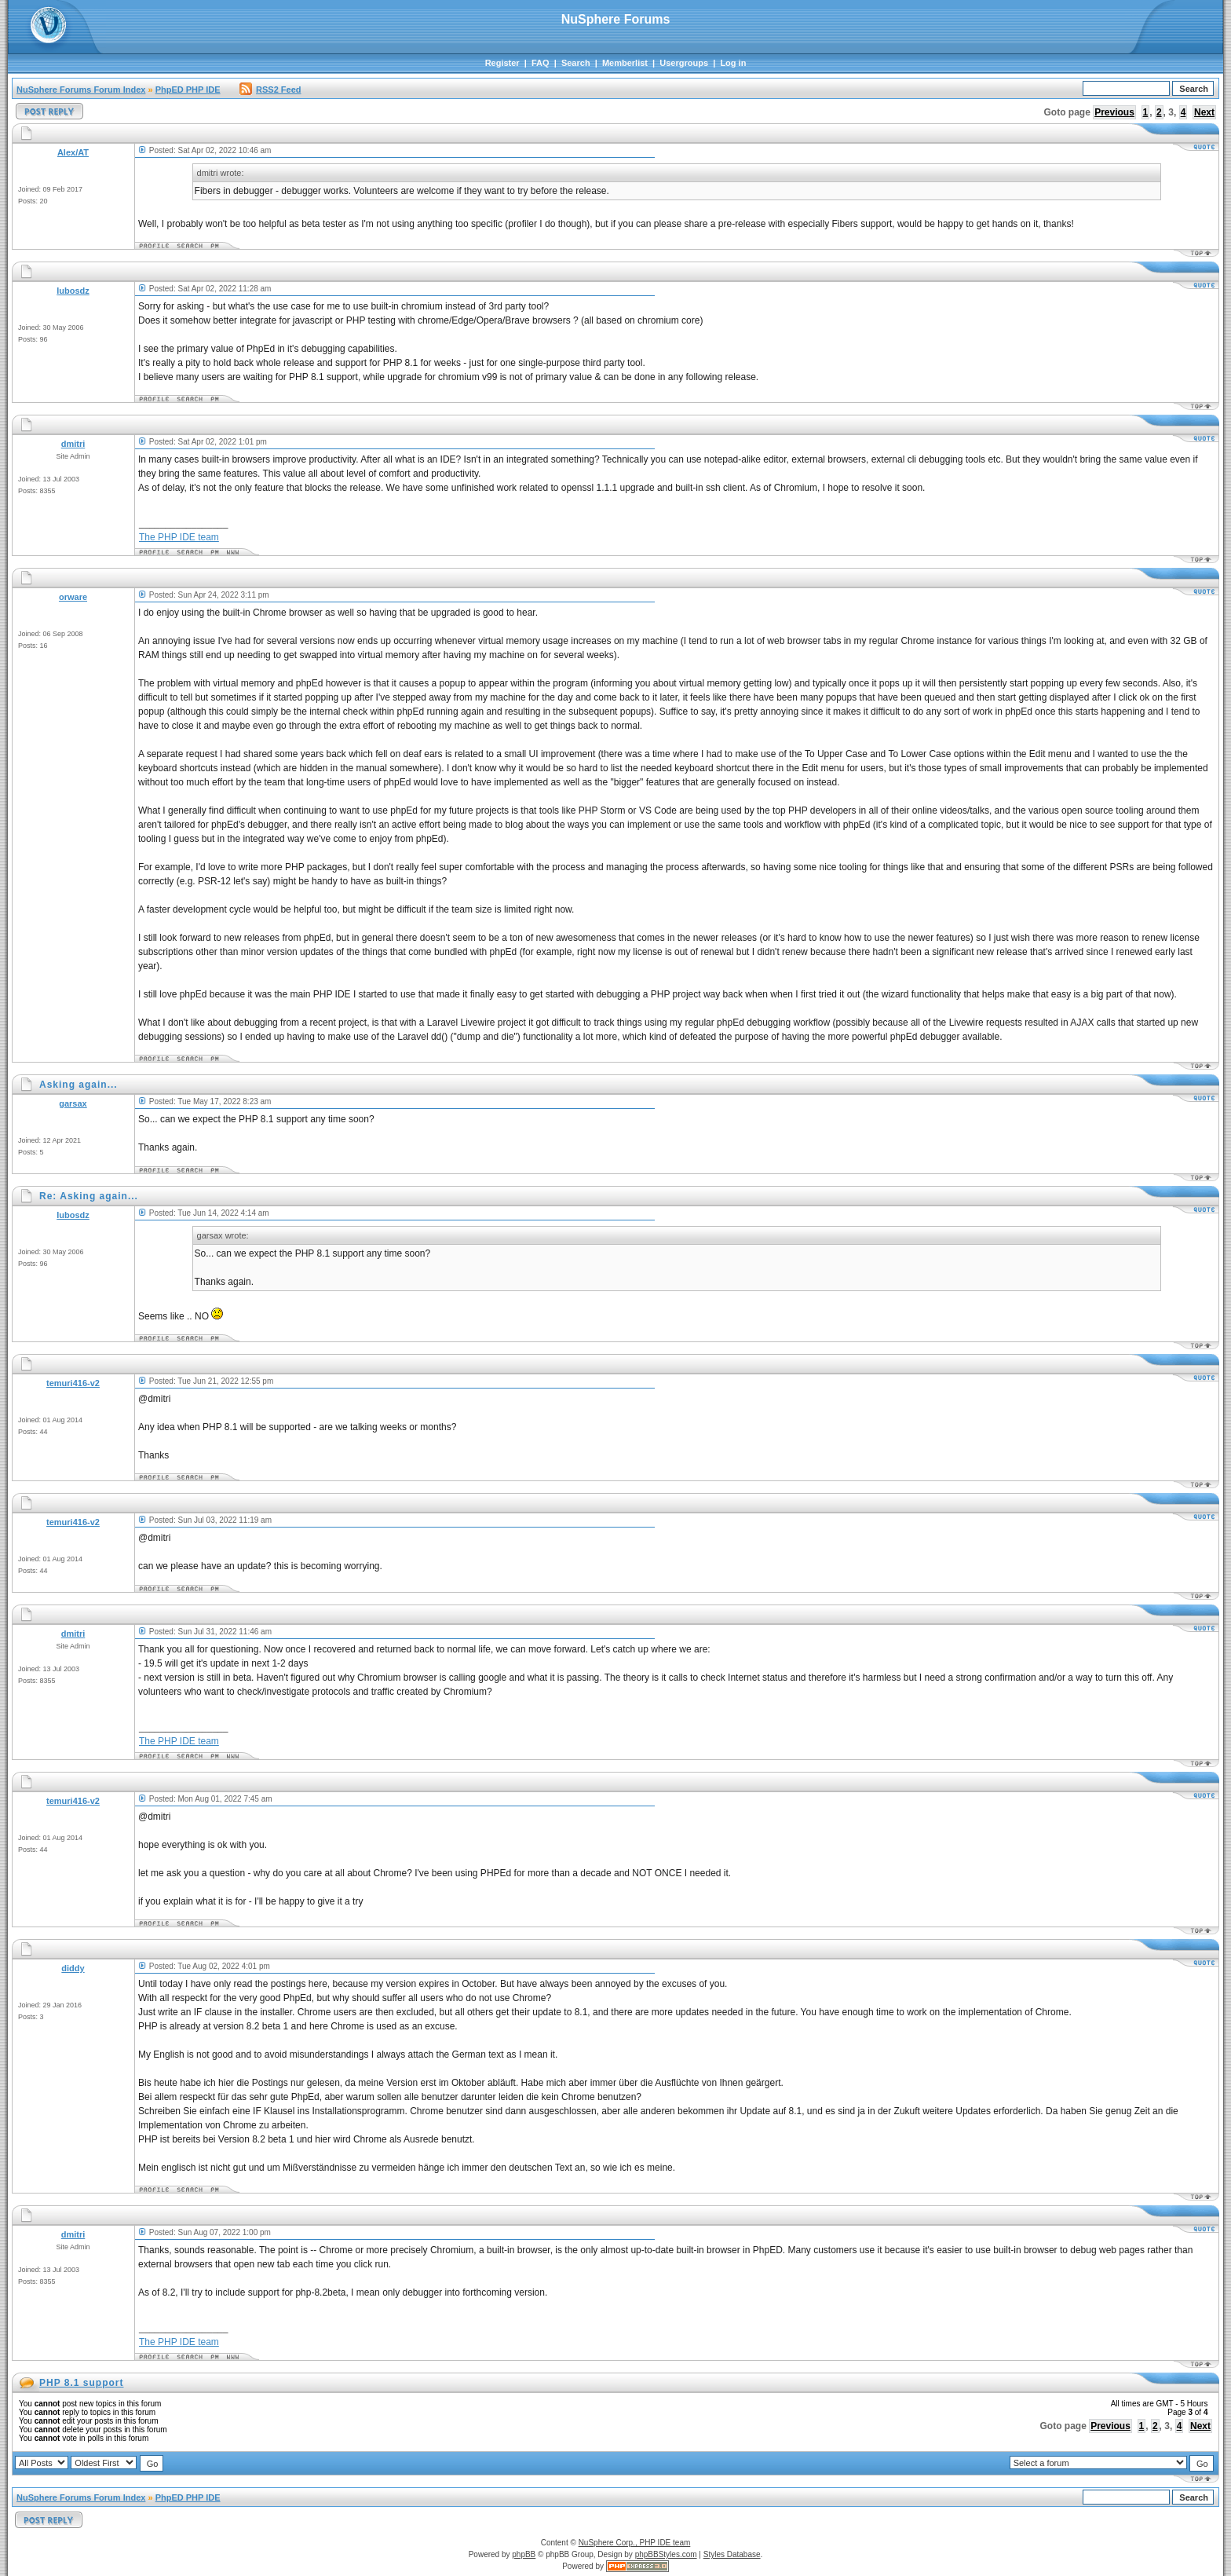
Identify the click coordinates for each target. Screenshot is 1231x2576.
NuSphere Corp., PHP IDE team (635, 2542)
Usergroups (683, 63)
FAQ (540, 63)
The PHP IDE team (179, 537)
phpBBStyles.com (666, 2554)
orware (73, 597)
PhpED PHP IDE (188, 89)
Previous (1114, 112)
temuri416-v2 (73, 1383)
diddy (72, 1968)
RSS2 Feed (270, 89)
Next (1204, 112)
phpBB (523, 2554)
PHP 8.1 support (81, 2382)
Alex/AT (73, 152)
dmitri (73, 443)
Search (575, 63)
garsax (72, 1103)
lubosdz (73, 290)
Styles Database (732, 2554)
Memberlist (625, 63)
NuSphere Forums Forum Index (80, 89)
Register (502, 63)
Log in (733, 63)
